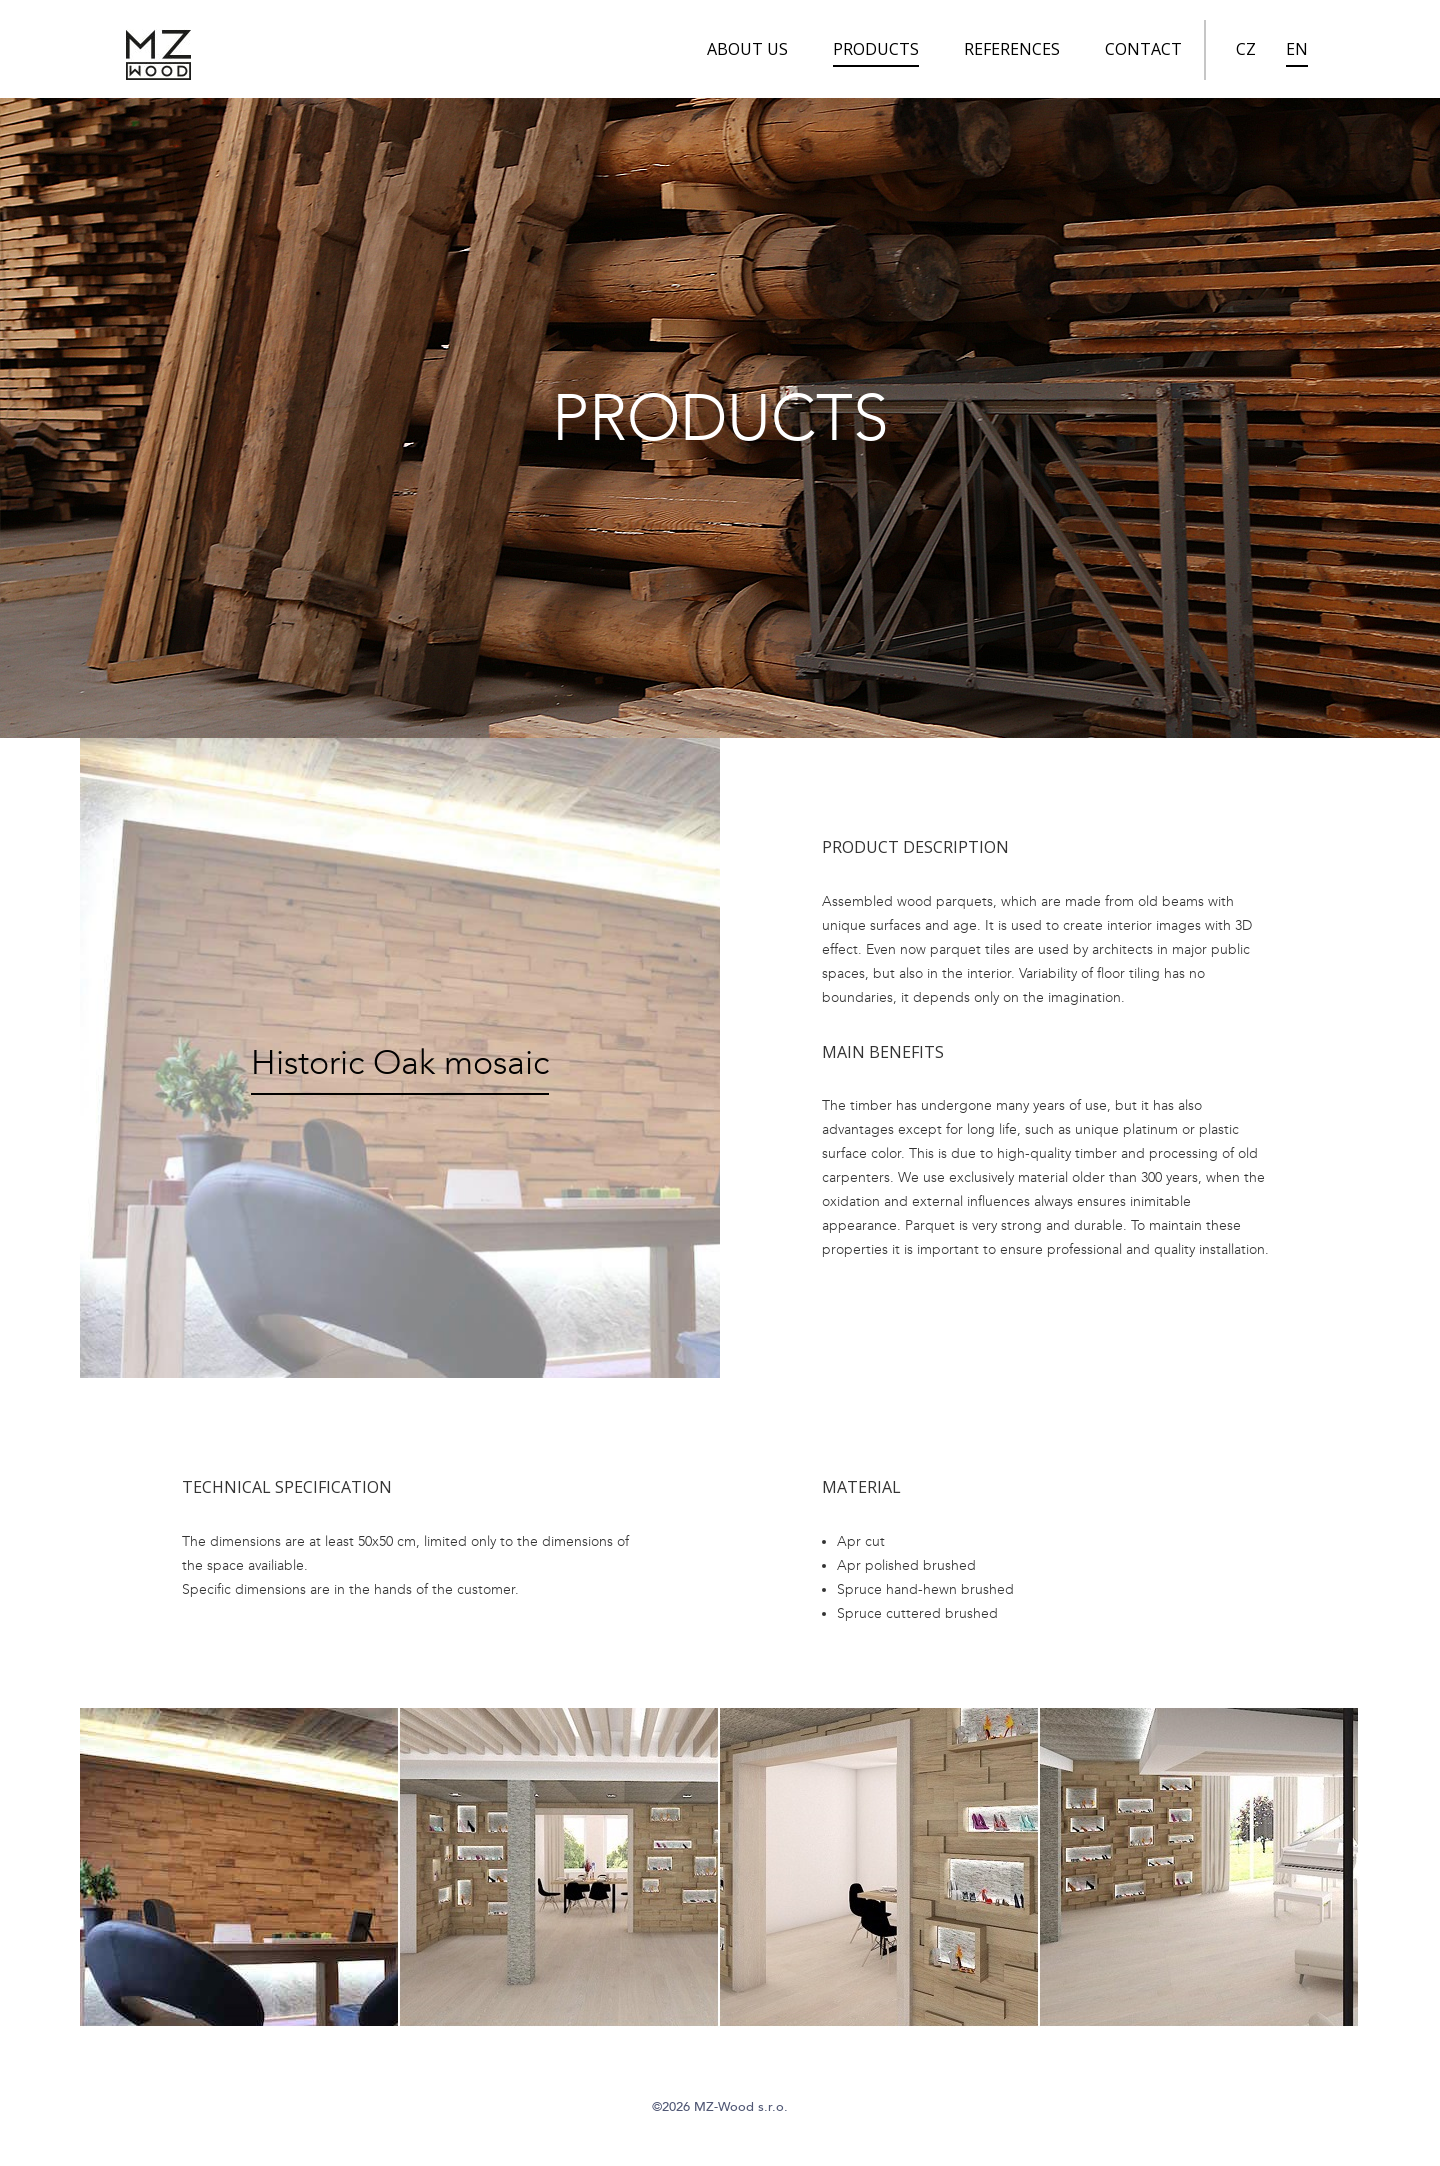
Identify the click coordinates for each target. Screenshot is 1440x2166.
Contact (1143, 49)
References (1012, 49)
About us (747, 49)
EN (1297, 49)
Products (876, 49)
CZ (1246, 49)
